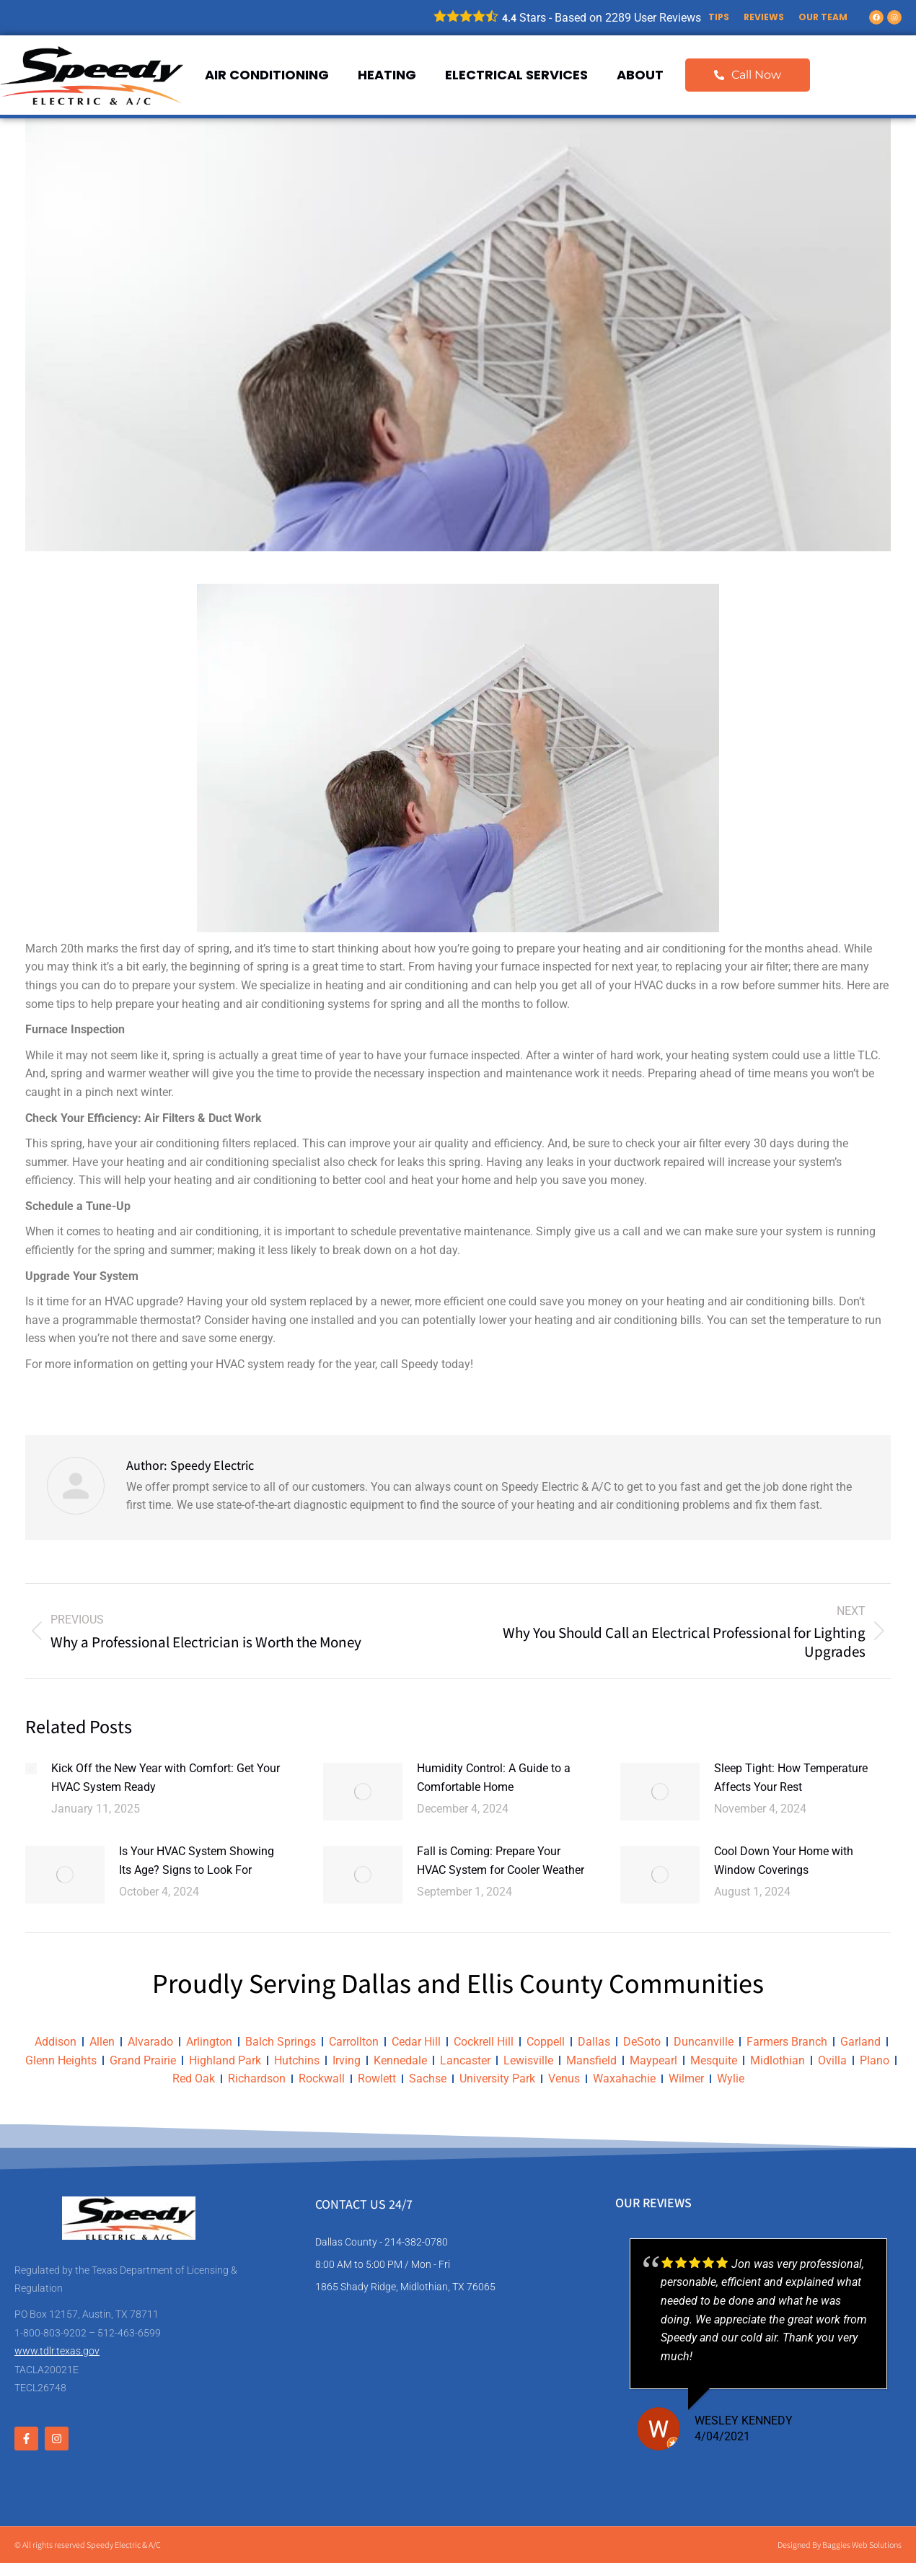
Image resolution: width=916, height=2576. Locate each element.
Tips (718, 17)
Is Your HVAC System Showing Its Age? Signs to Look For (196, 1860)
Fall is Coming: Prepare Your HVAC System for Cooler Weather (500, 1860)
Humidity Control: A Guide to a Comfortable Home (494, 1777)
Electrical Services (516, 75)
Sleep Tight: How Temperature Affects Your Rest (791, 1777)
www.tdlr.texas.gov (57, 2351)
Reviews (764, 17)
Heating (387, 75)
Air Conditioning (267, 75)
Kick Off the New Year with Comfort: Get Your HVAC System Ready (165, 1777)
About (640, 75)
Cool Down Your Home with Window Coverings (783, 1860)
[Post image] (31, 1768)
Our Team (822, 17)
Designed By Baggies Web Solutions (840, 2544)
